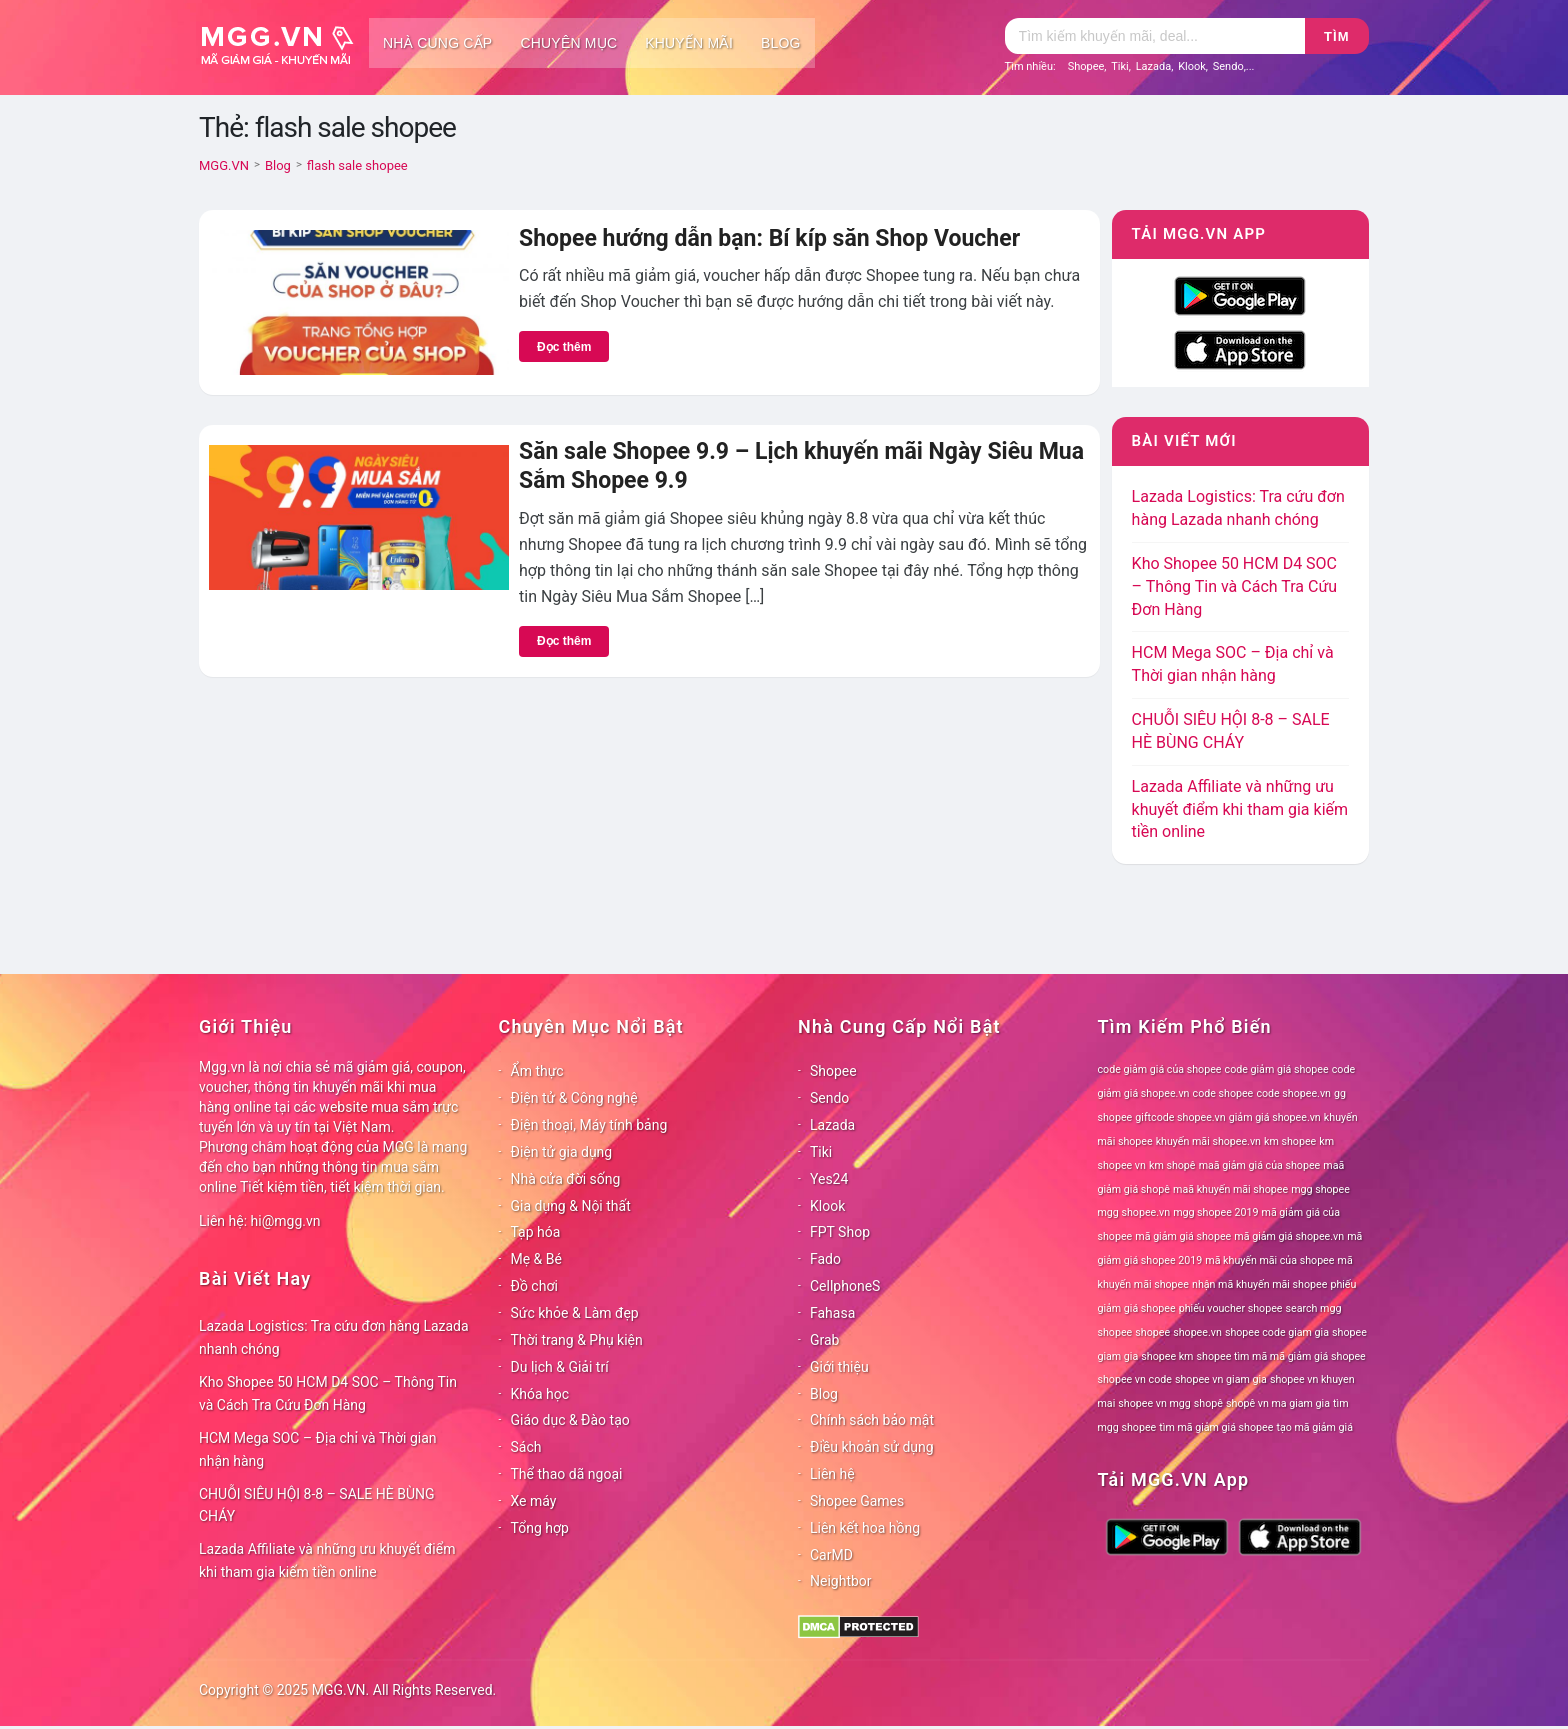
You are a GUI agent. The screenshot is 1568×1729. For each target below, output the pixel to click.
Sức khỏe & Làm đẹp (575, 1313)
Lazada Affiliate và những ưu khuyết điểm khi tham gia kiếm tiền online (1240, 809)
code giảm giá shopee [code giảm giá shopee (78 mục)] (1277, 1069)
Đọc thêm (564, 347)
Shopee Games (857, 1501)
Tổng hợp (540, 1528)
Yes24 (829, 1179)
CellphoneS (845, 1286)
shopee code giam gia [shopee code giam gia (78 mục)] (1277, 1332)
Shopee (1086, 66)
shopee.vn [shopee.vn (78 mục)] (1197, 1332)
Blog (781, 43)
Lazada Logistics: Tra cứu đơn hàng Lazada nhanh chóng (334, 1337)
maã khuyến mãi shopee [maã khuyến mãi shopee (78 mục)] (1230, 1189)
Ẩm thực (537, 1071)
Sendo (1228, 66)
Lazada (1154, 66)
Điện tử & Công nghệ (574, 1098)
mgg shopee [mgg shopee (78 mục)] (1320, 1189)
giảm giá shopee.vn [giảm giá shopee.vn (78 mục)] (1275, 1117)
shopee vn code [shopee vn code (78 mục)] (1135, 1379)
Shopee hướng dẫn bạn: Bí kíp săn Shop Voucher (769, 238)
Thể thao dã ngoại (567, 1474)
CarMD (831, 1555)
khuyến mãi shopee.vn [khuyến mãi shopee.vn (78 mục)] (1208, 1141)
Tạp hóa (536, 1232)
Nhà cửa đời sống (566, 1179)
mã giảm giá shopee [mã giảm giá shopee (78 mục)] (1183, 1236)
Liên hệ (832, 1474)
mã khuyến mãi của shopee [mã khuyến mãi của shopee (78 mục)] (1269, 1260)
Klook (1192, 66)
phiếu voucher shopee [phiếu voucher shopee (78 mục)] (1231, 1308)
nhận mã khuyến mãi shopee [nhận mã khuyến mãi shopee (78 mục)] (1259, 1284)
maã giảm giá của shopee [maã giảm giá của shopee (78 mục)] (1260, 1165)
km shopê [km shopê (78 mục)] (1172, 1165)
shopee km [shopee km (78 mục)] (1167, 1356)
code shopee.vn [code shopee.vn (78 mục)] (1293, 1093)
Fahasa (832, 1313)
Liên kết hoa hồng (865, 1528)
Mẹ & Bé (536, 1259)
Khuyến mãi (689, 43)
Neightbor (841, 1581)
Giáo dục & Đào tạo (570, 1420)
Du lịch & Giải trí (560, 1367)
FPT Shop (840, 1232)
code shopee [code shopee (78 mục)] (1223, 1093)
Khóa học (540, 1394)
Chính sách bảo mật (872, 1420)
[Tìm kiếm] (1155, 36)
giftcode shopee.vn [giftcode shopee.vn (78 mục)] (1180, 1117)
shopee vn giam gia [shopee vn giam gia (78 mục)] (1221, 1379)
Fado (825, 1259)
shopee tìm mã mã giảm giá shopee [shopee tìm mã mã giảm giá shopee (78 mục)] (1281, 1356)
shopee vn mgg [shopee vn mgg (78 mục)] (1154, 1403)
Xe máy (534, 1501)
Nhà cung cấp (437, 43)
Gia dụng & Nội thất (571, 1206)
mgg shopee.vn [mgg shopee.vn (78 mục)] (1134, 1212)
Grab (824, 1340)
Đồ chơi (534, 1286)
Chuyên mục (568, 43)
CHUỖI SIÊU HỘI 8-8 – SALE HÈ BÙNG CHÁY (317, 1505)
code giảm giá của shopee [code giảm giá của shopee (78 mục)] (1160, 1069)
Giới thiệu (839, 1367)
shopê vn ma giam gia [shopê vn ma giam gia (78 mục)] (1278, 1403)
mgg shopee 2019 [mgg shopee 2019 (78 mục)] (1215, 1212)
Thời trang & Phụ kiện (577, 1340)
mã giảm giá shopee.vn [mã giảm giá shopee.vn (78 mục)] (1289, 1236)
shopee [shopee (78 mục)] (1152, 1332)
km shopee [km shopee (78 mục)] (1290, 1141)
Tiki (1120, 66)
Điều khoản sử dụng (872, 1447)
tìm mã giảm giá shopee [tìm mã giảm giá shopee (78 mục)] (1216, 1427)
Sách (526, 1447)
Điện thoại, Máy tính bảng (589, 1125)
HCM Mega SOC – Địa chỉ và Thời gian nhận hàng (318, 1449)
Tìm (1336, 36)
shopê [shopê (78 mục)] (1208, 1403)
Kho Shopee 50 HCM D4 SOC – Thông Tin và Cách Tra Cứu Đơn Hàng (1235, 586)
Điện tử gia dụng (562, 1152)
